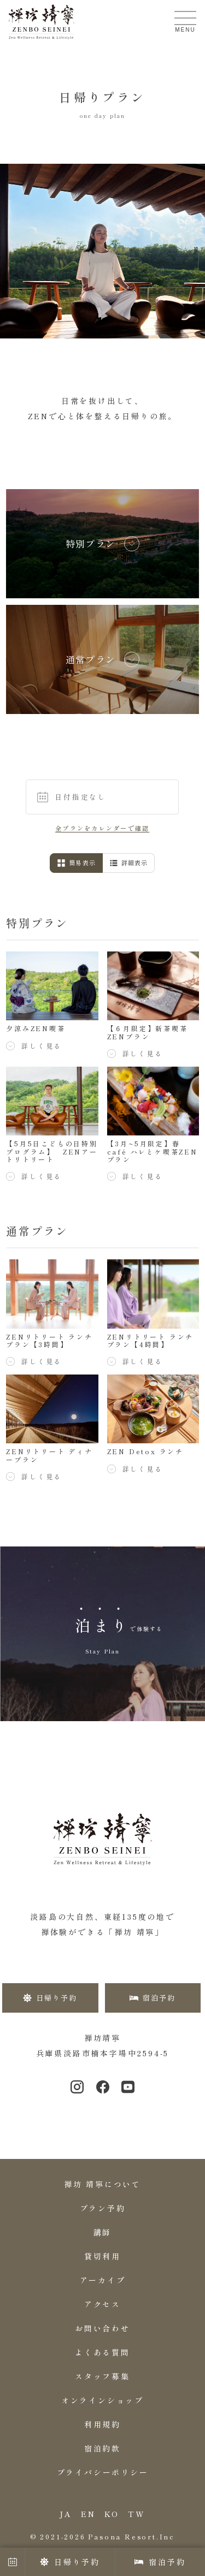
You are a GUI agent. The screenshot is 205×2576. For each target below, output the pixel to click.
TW (136, 2513)
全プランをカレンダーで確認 (102, 828)
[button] (102, 797)
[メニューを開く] (185, 18)
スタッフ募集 (102, 2376)
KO (112, 2513)
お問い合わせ (102, 2328)
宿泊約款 (102, 2448)
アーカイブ (103, 2280)
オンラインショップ (102, 2400)
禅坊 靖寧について (102, 2184)
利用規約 (102, 2424)
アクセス (102, 2304)
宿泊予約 (159, 2561)
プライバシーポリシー (103, 2472)
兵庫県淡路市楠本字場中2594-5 (102, 2053)
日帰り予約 (70, 2561)
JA (66, 2513)
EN (88, 2513)
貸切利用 (102, 2256)
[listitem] (102, 543)
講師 (102, 2232)
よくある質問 (102, 2352)
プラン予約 (103, 2208)
